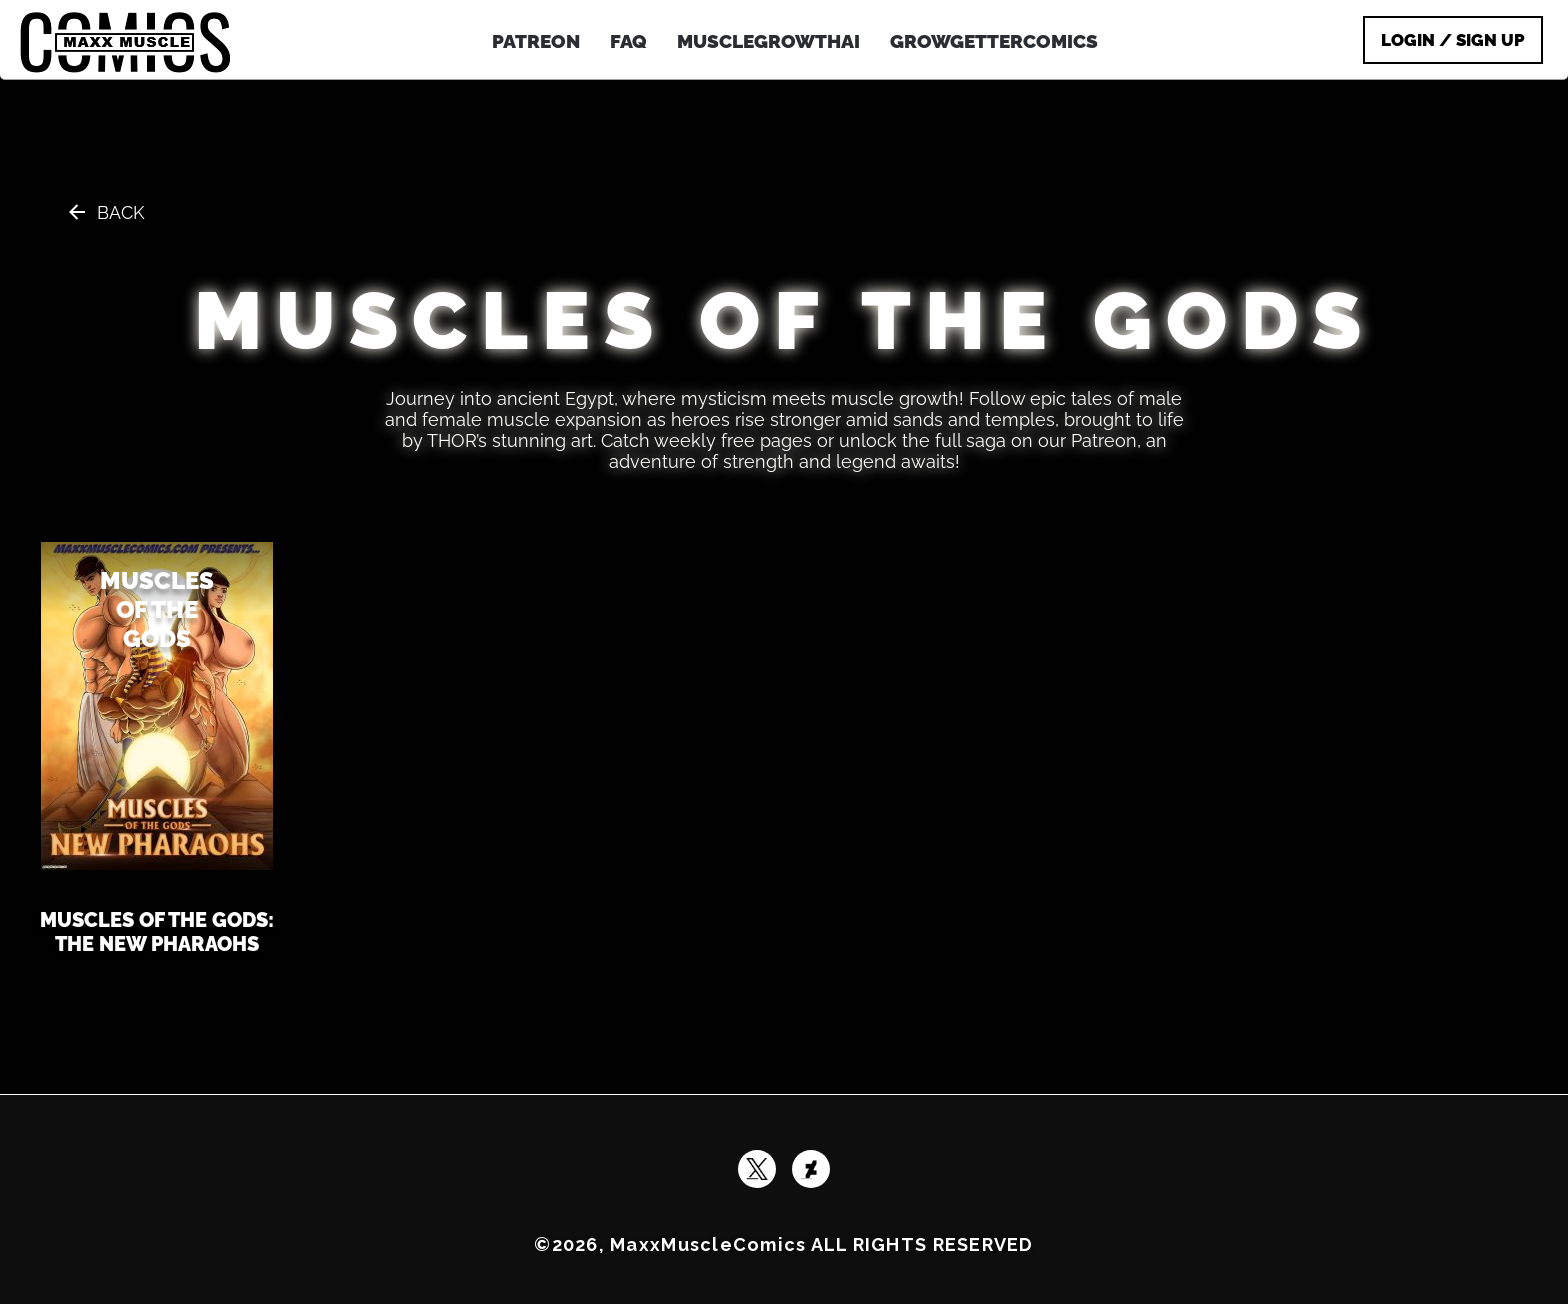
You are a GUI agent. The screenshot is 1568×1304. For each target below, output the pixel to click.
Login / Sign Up (1453, 40)
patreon (536, 41)
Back (121, 212)
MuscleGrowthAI (768, 41)
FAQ (628, 41)
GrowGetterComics (994, 41)
